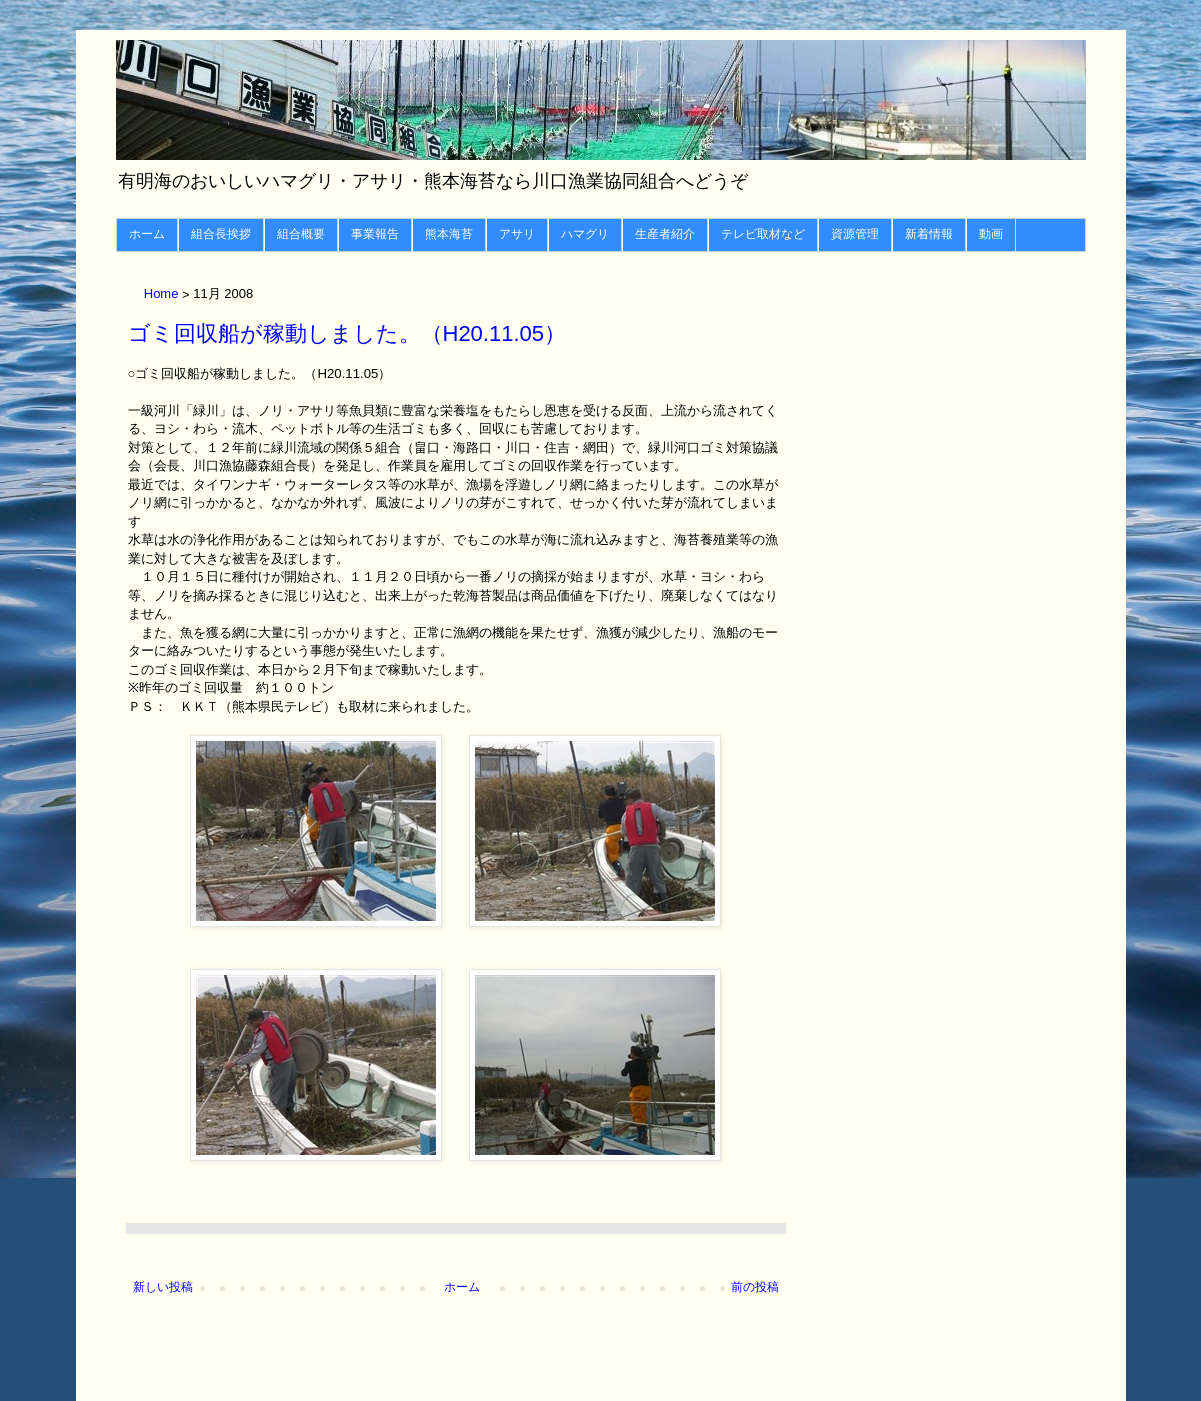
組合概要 (301, 234)
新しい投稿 (163, 1287)
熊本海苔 (449, 234)
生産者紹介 (665, 234)
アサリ (517, 234)
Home (163, 294)
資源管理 (855, 234)
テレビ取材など (763, 234)
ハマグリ (585, 234)
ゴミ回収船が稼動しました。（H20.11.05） (347, 333)
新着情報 (929, 234)
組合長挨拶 (221, 234)
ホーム (147, 234)
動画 (991, 234)
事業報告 (375, 234)
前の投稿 (755, 1287)
